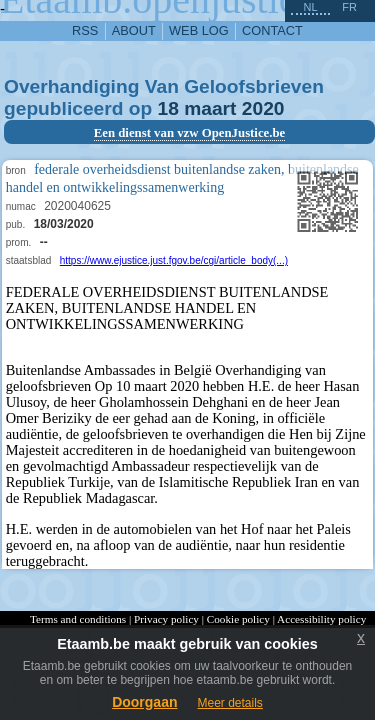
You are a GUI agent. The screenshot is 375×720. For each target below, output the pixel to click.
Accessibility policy (321, 619)
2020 (263, 108)
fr (349, 7)
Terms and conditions (78, 619)
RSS (85, 30)
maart (210, 108)
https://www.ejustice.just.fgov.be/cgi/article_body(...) (174, 260)
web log (199, 30)
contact (272, 30)
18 (168, 108)
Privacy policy (166, 619)
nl (310, 7)
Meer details (229, 703)
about (134, 30)
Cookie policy (238, 619)
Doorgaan (144, 702)
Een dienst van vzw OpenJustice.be (190, 133)
